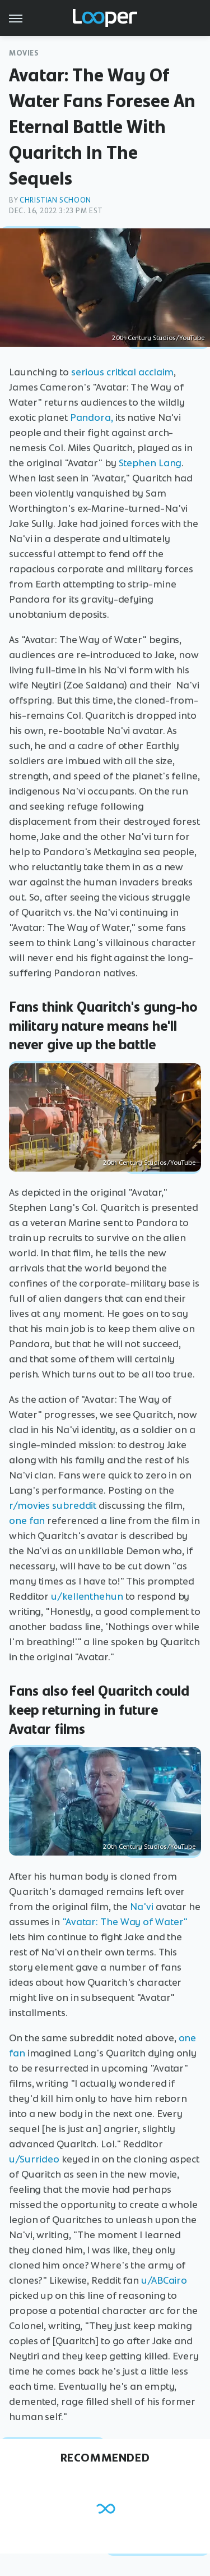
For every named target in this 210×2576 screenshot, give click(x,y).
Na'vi (141, 1906)
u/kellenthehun (87, 1596)
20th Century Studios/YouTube (158, 337)
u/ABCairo (164, 2280)
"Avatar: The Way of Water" (125, 1921)
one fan (27, 1520)
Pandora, (91, 417)
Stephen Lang (150, 463)
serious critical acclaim (122, 372)
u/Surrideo (34, 2159)
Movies (24, 53)
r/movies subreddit (52, 1505)
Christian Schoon (55, 200)
